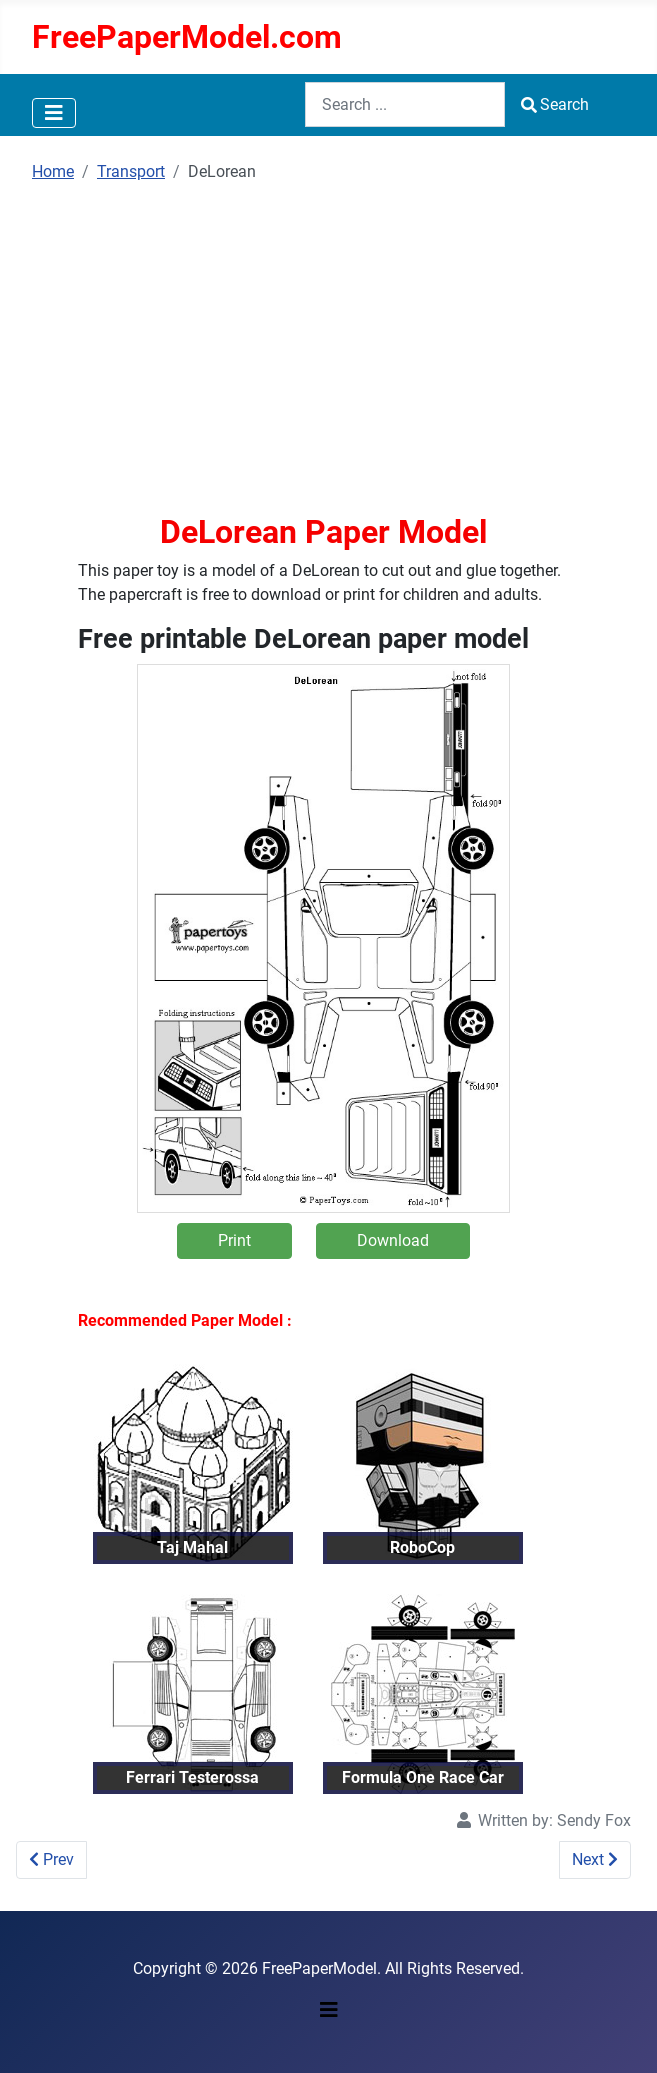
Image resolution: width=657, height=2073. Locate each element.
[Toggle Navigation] (54, 113)
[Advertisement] (323, 347)
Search (555, 104)
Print (234, 1240)
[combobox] (405, 104)
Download (393, 1240)
